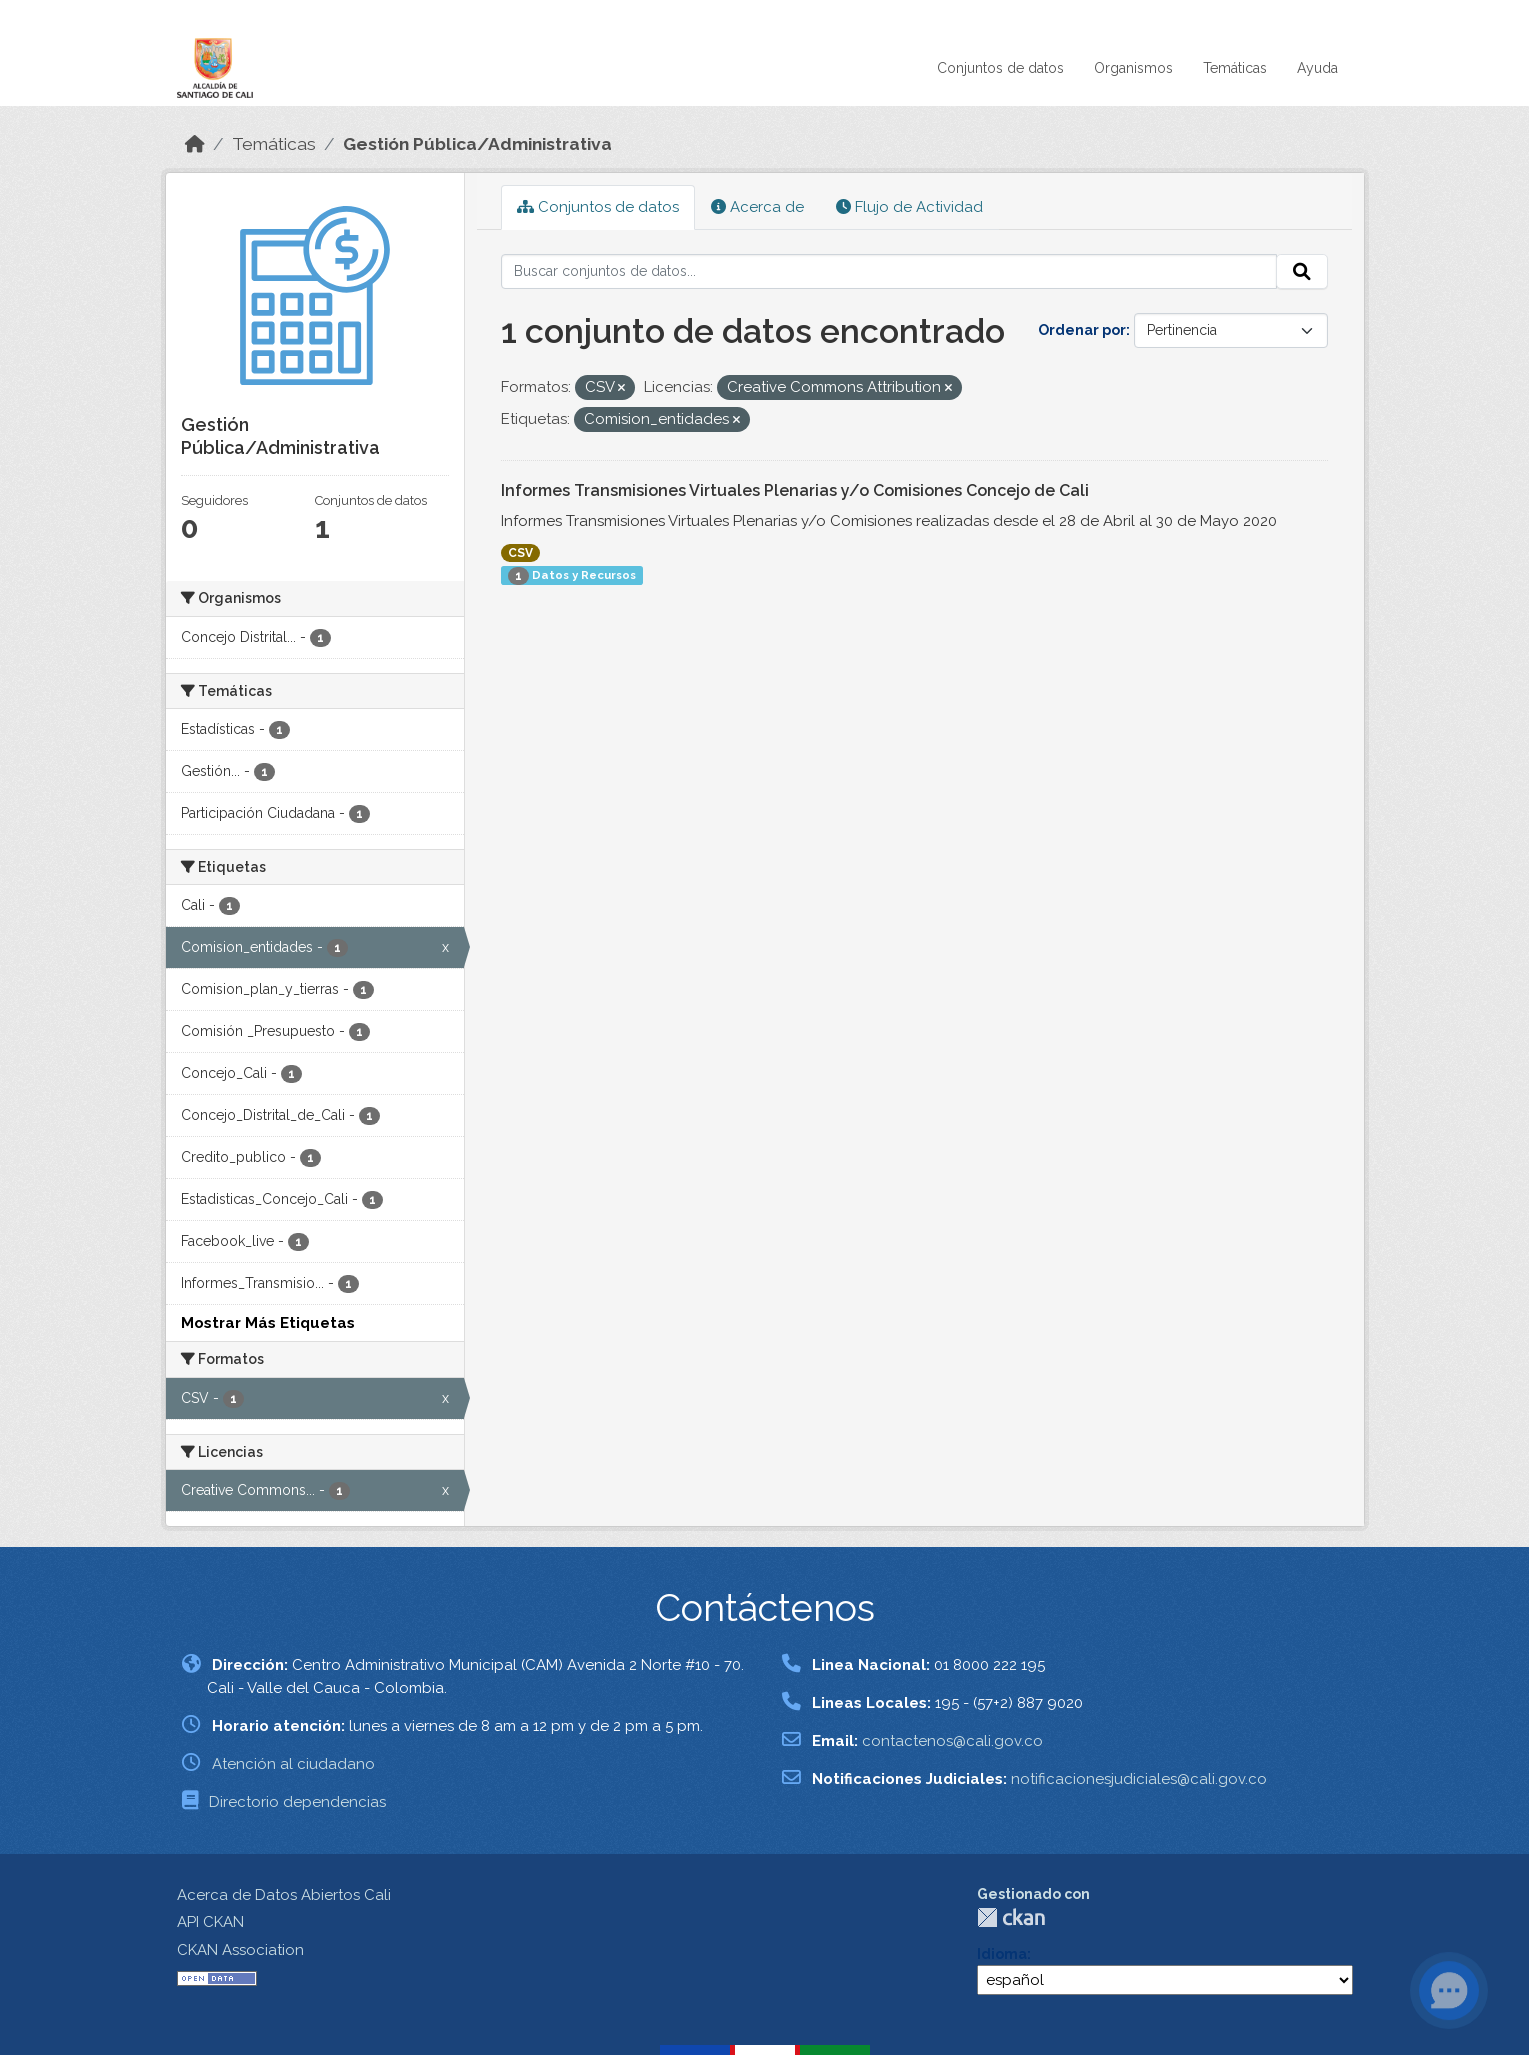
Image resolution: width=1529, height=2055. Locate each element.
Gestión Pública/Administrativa (477, 144)
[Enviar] (1302, 272)
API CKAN (210, 1922)
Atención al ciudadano (293, 1764)
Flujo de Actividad (909, 207)
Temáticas (1235, 68)
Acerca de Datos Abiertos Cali (284, 1895)
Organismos (1133, 68)
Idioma (1002, 1954)
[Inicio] (195, 144)
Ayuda (1317, 68)
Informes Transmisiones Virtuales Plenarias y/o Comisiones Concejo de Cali (795, 490)
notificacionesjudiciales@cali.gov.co (1139, 1779)
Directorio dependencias (297, 1802)
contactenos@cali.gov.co (952, 1741)
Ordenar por (1082, 330)
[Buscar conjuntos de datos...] (889, 272)
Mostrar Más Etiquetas (268, 1323)
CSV (520, 553)
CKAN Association (240, 1950)
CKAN (1011, 1917)
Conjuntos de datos (1000, 68)
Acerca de (757, 207)
